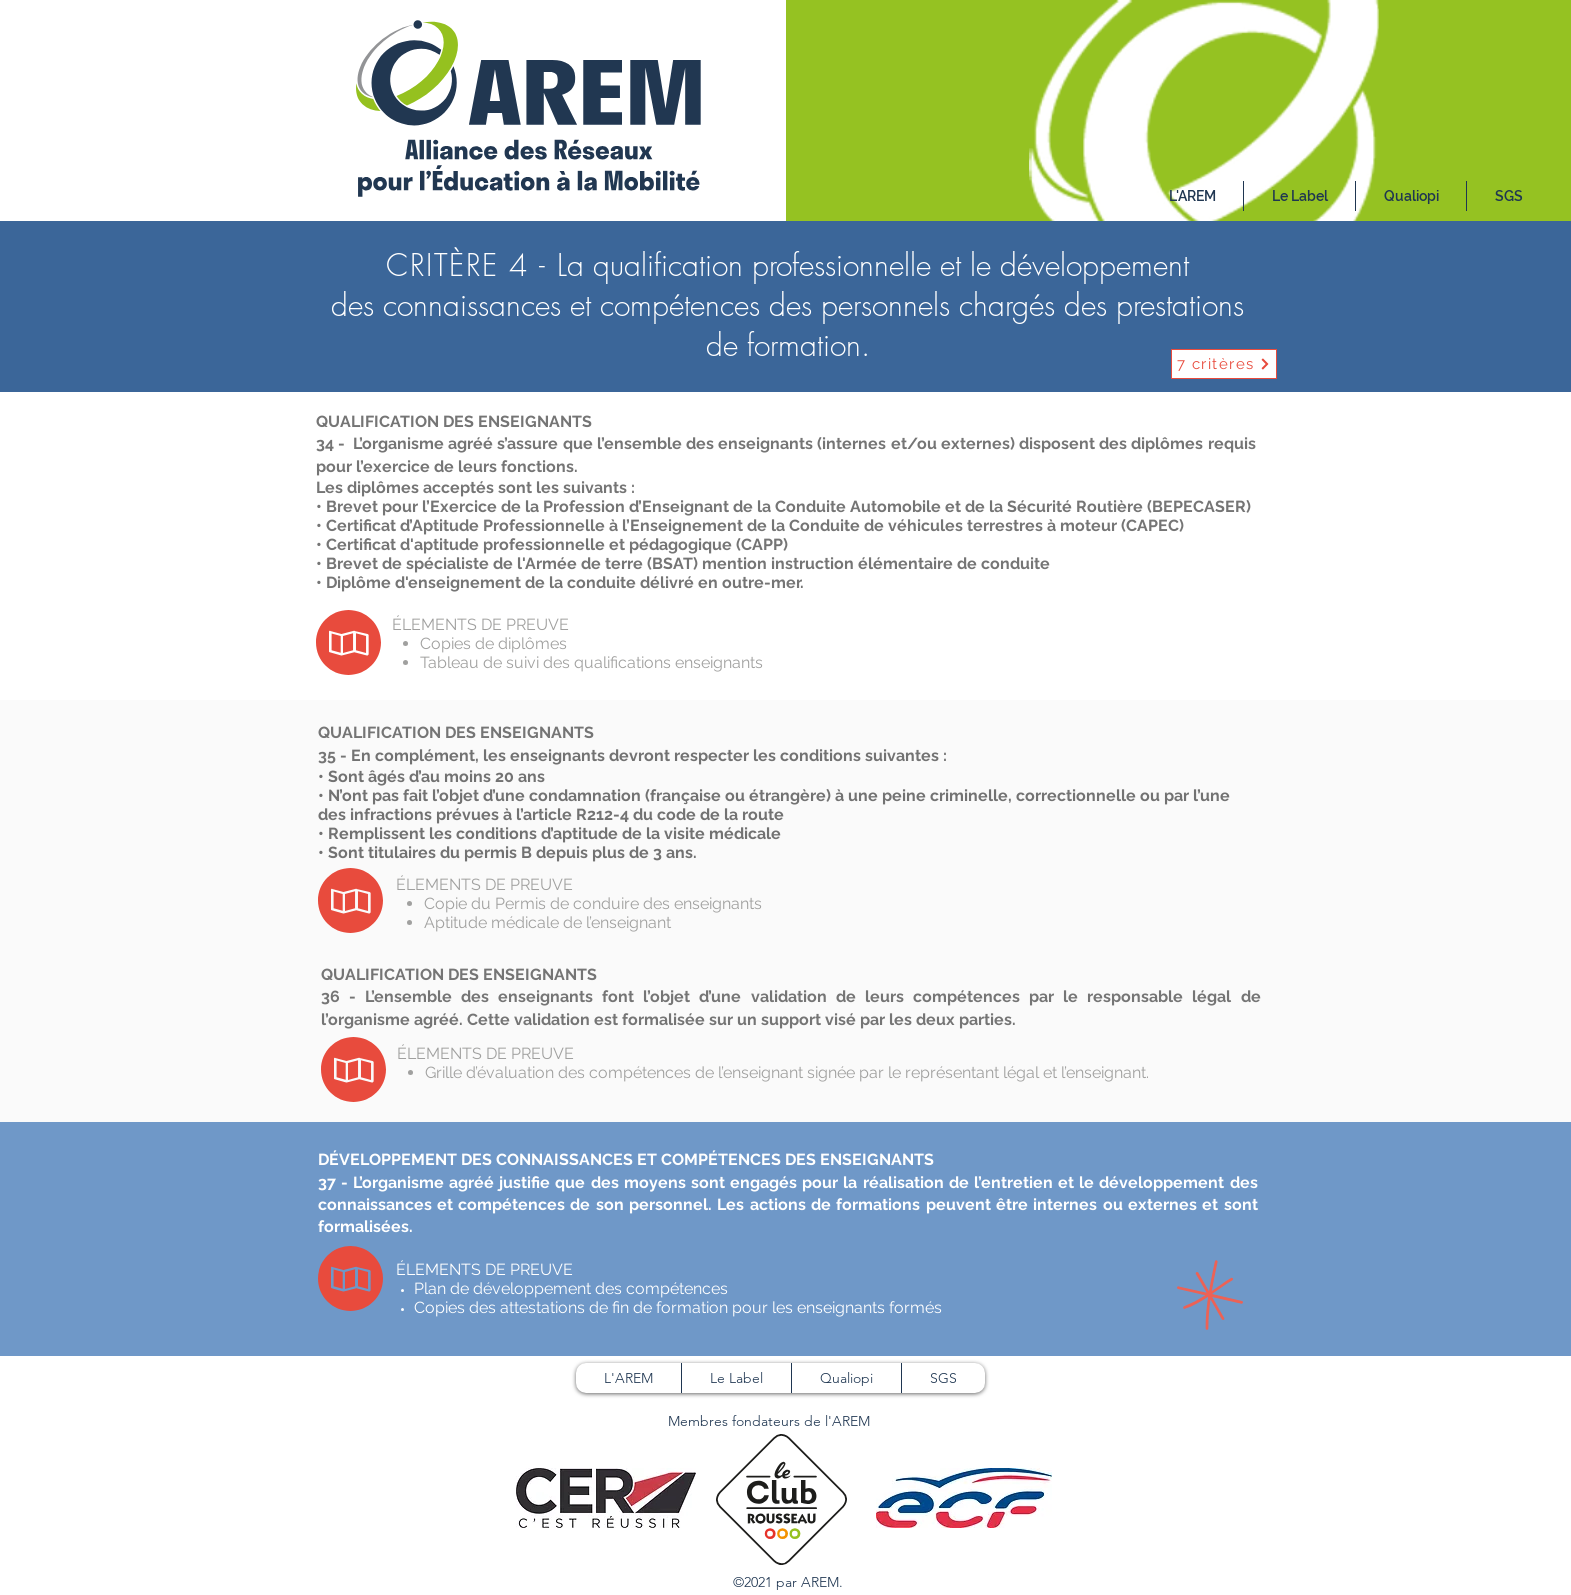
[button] (1299, 196)
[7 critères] (1224, 364)
